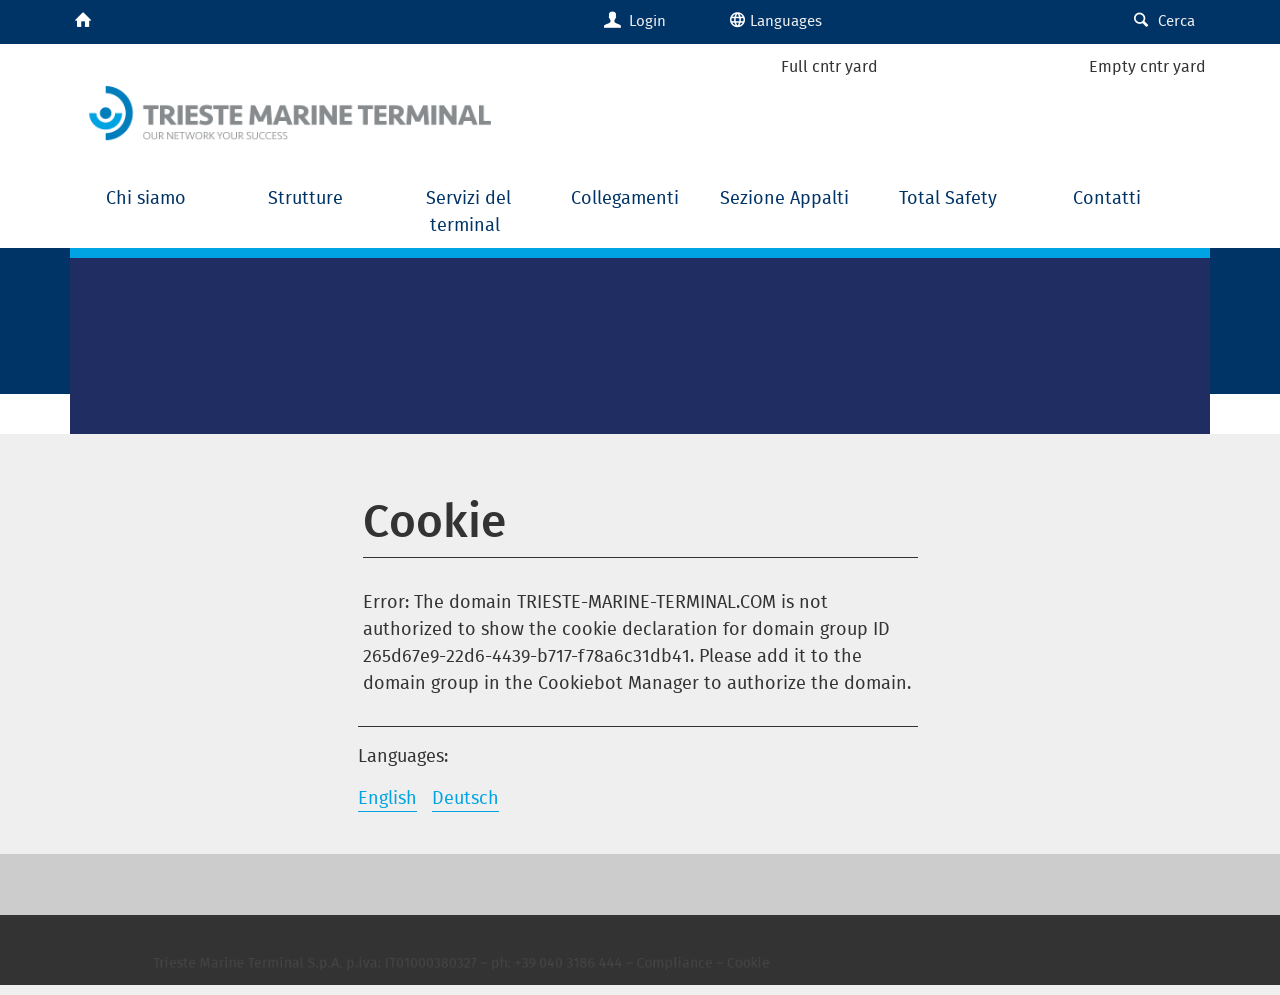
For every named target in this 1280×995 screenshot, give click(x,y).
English (387, 797)
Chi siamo (148, 197)
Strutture (308, 197)
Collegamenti (627, 197)
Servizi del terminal (468, 211)
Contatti (1107, 197)
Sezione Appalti (787, 197)
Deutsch (465, 797)
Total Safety (948, 197)
